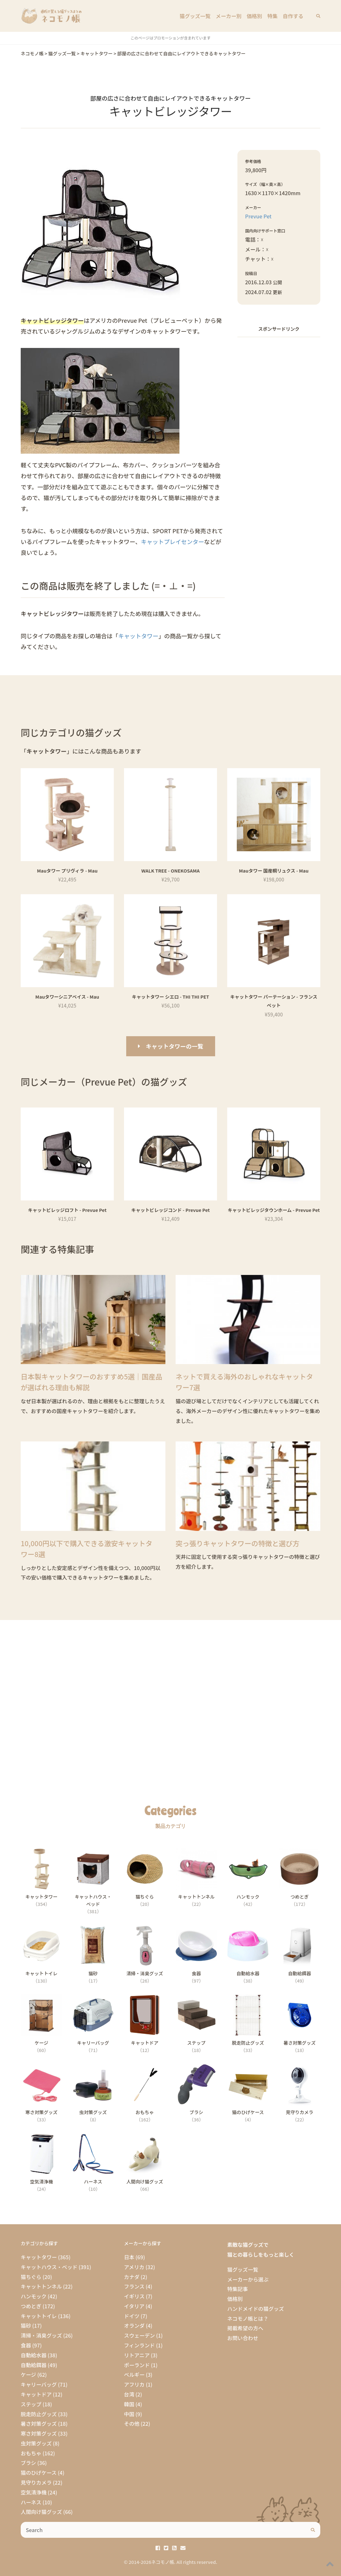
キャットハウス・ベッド (49, 2267)
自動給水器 (34, 2355)
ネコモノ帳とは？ (247, 2318)
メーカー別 (229, 16)
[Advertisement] (278, 438)
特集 (272, 16)
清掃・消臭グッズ (41, 2335)
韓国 (129, 2404)
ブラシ (28, 2462)
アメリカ (134, 2267)
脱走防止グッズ (39, 2414)
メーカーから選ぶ (248, 2279)
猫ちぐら (31, 2277)
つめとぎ (31, 2306)
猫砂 (26, 2325)
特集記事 (237, 2289)
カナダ (132, 2277)
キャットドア (36, 2394)
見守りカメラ (36, 2482)
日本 (129, 2257)
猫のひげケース (39, 2472)
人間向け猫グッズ (41, 2512)
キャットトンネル (41, 2286)
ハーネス (31, 2502)
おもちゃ (31, 2453)
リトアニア (137, 2355)
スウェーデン (139, 2335)
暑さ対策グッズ (39, 2423)
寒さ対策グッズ (39, 2433)
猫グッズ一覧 (195, 16)
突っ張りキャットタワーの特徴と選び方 (238, 1543)
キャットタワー (138, 636)
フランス (134, 2286)
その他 (132, 2423)
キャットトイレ (39, 2316)
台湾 (129, 2394)
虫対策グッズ (36, 2443)
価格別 (254, 16)
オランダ (134, 2325)
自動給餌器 (34, 2365)
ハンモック (34, 2296)
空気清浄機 (34, 2492)
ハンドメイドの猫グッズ (255, 2308)
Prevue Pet (258, 216)
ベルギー (134, 2374)
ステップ (31, 2404)
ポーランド (137, 2365)
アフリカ (134, 2384)
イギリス (134, 2296)
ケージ (28, 2374)
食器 (26, 2345)
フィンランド (139, 2345)
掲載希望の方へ (245, 2328)
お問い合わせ (242, 2338)
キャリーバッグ (39, 2384)
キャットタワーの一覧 (174, 1046)
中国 (129, 2414)
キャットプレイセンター (172, 541)
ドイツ (132, 2316)
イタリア (134, 2306)
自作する (293, 16)
